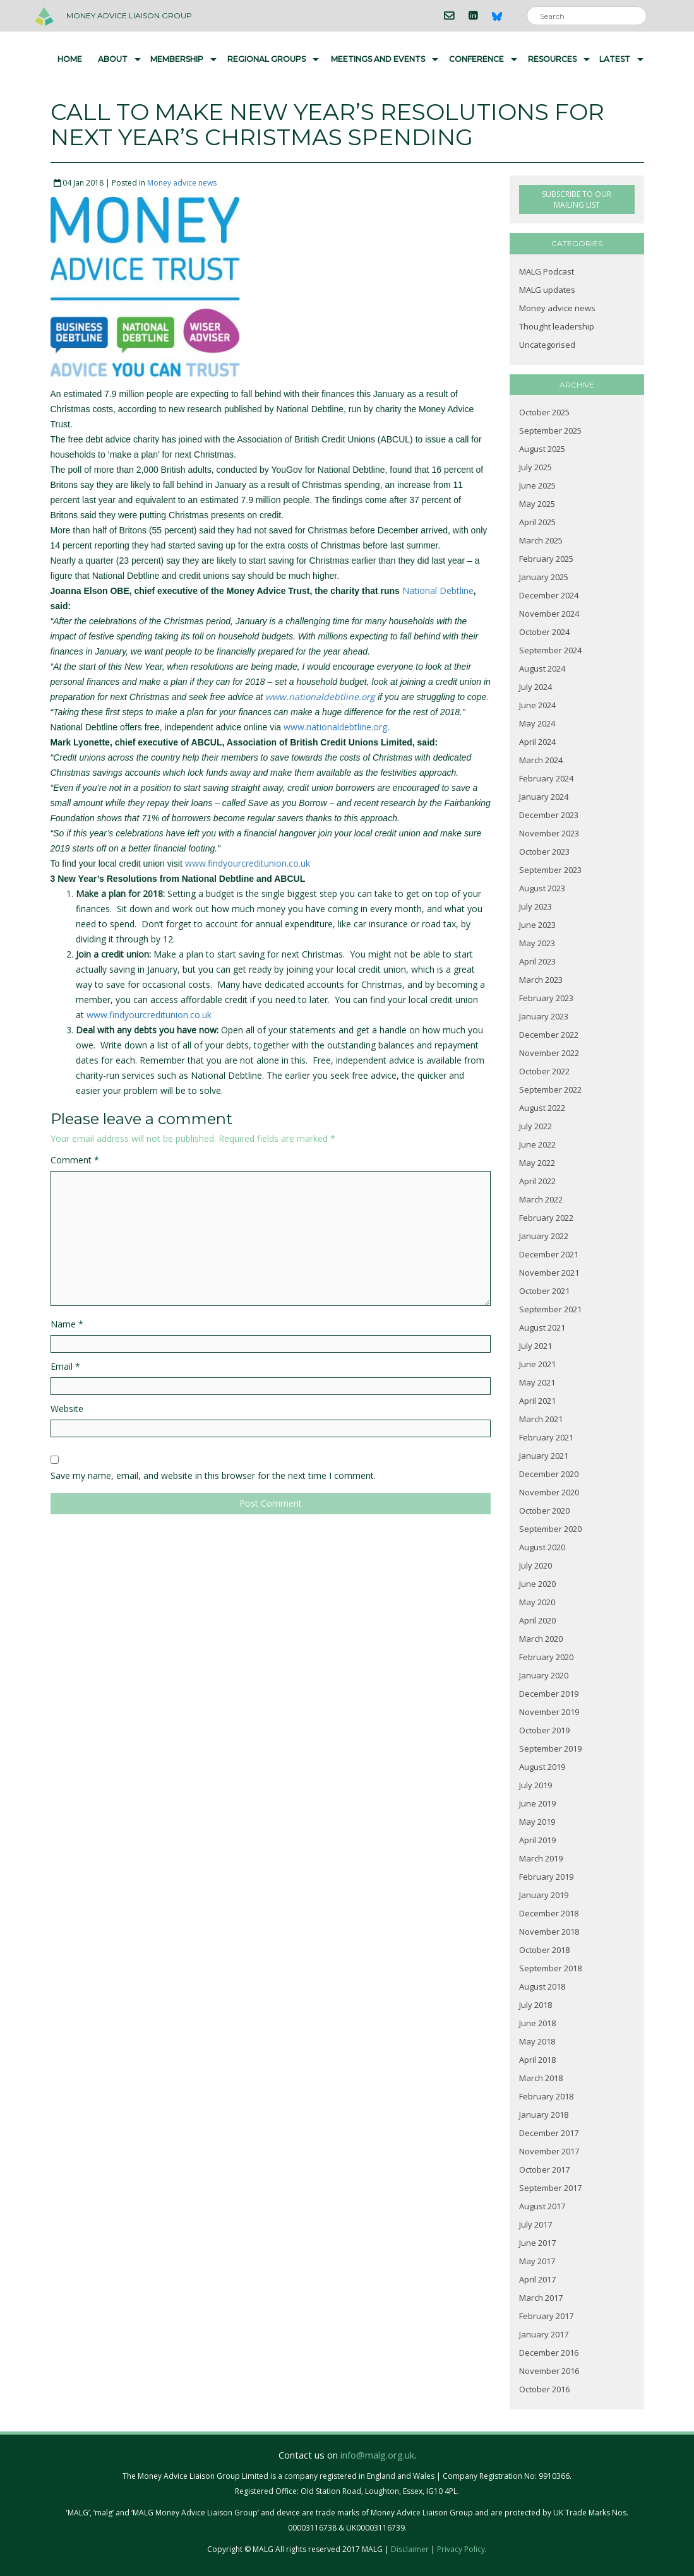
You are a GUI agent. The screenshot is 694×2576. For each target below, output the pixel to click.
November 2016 (549, 2371)
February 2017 (546, 2316)
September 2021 (550, 1309)
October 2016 (544, 2389)
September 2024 (550, 650)
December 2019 (548, 1693)
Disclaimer (410, 2549)
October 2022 (544, 1071)
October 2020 (544, 1510)
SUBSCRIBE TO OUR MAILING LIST (576, 199)
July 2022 (535, 1126)
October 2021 (544, 1291)
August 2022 (542, 1107)
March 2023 (541, 979)
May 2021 (537, 1382)
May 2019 (537, 1821)
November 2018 (549, 1931)
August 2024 (542, 668)
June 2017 (537, 2242)
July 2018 (535, 2004)
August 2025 (542, 448)
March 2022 (541, 1199)
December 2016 (548, 2352)
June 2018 (537, 2023)
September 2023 (550, 869)
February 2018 (546, 2096)
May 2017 (537, 2261)
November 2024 (549, 613)
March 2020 (541, 1638)
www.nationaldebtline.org (320, 697)
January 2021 (543, 1455)
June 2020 (537, 1583)
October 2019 (544, 1730)
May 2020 (537, 1602)
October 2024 (544, 632)
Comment (75, 1160)
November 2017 (549, 2151)
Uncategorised (547, 344)
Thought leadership (556, 326)
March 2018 (541, 2078)
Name (67, 1324)
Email (65, 1366)
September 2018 (550, 1968)
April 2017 (537, 2279)
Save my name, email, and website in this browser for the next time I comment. (213, 1475)
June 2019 (537, 1803)
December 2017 (548, 2133)
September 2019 (550, 1748)
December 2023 (548, 815)
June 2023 (537, 924)
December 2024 (548, 595)
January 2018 (543, 2114)
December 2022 (548, 1034)
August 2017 (542, 2206)
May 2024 (537, 723)
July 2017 (535, 2224)
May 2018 (537, 2041)
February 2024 (546, 778)
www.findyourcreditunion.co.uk (247, 863)
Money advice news (182, 182)
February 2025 (546, 558)
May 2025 (537, 503)
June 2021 (537, 1364)
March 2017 (541, 2297)
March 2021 (541, 1419)
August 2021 (542, 1327)
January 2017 (543, 2334)
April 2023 (537, 961)
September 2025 (550, 430)
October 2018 (544, 1950)
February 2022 (546, 1217)
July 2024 (535, 686)
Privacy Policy (461, 2549)
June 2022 (537, 1144)
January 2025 (543, 577)
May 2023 (537, 943)
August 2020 (542, 1547)
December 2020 (548, 1474)
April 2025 (537, 522)
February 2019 (546, 1876)
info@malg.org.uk (377, 2454)
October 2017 (544, 2169)
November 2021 (549, 1272)
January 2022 (543, 1236)
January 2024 (543, 796)
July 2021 (535, 1345)
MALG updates (547, 289)
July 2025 (535, 467)
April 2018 (537, 2059)
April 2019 (537, 1840)
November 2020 (549, 1492)
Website (67, 1409)
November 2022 (549, 1053)
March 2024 (541, 760)
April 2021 (537, 1400)
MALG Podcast (546, 271)
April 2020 (537, 1620)
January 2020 (543, 1675)
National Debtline (438, 591)
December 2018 (548, 1913)
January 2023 (543, 1016)
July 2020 (535, 1565)
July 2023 (535, 906)
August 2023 (542, 888)
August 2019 (542, 1766)
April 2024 (537, 741)
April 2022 (537, 1181)
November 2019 (549, 1712)
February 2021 (546, 1437)
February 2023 (546, 998)
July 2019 (535, 1785)
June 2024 (537, 705)
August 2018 (542, 1986)
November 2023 (549, 833)
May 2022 (537, 1162)
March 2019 (541, 1858)
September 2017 (550, 2187)
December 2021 (548, 1254)
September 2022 (550, 1089)
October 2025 (544, 412)
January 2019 (543, 1895)
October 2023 (544, 851)
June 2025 (537, 485)
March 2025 (541, 540)
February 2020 (546, 1657)
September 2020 (550, 1528)
